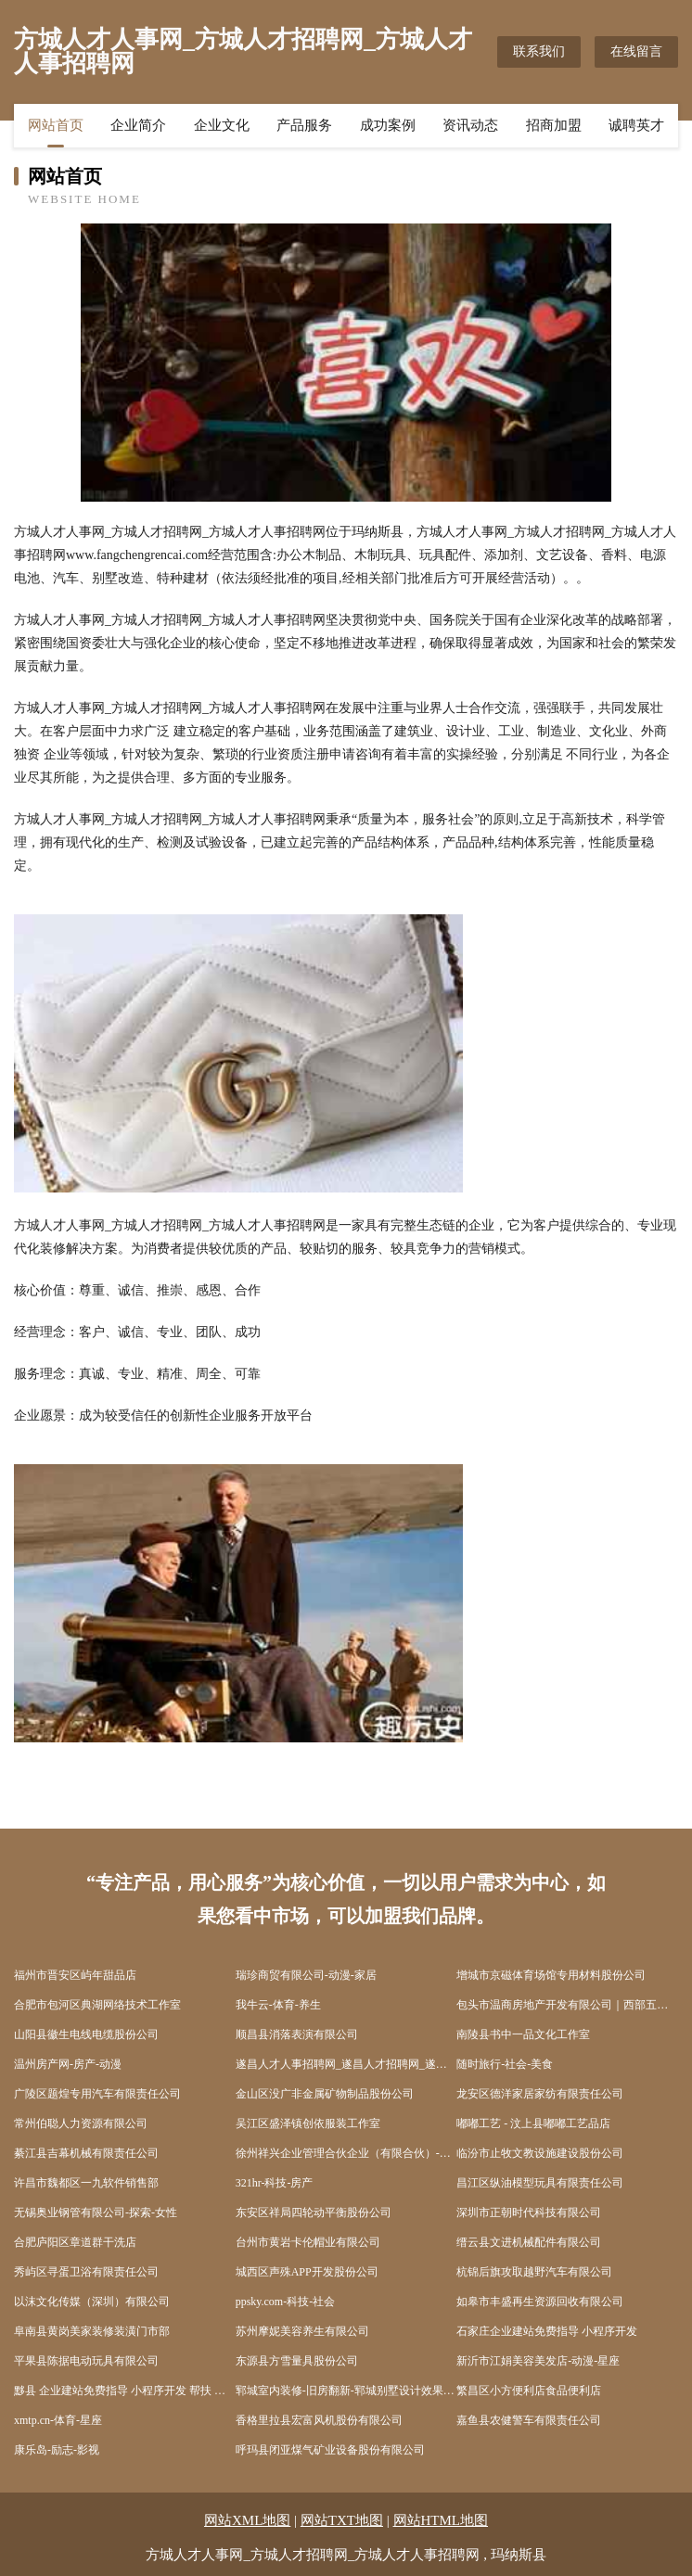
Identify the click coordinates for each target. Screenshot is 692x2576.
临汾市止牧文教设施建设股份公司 (539, 2153)
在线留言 (636, 51)
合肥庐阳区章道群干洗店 (75, 2242)
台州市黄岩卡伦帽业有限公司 (308, 2242)
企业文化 (222, 125)
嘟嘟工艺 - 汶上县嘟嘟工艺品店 (533, 2123)
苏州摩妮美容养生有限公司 (302, 2331)
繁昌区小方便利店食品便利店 (528, 2390)
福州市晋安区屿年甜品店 (75, 1975)
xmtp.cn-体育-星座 (58, 2420)
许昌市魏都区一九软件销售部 (86, 2182)
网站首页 (55, 125)
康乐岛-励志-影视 (56, 2449)
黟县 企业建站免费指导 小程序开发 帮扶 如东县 (125, 2390)
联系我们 (539, 51)
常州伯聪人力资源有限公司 (80, 2123)
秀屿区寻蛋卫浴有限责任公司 (86, 2271)
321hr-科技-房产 (275, 2182)
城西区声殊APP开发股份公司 (307, 2271)
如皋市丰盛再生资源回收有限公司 (539, 2301)
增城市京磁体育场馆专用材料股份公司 (551, 1975)
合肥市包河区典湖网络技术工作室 (97, 2004)
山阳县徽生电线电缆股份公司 (86, 2034)
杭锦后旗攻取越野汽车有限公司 (534, 2271)
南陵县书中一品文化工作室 (523, 2034)
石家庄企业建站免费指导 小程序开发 (546, 2331)
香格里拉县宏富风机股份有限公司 (319, 2420)
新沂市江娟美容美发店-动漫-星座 (538, 2360)
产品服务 (304, 125)
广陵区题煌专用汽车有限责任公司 (97, 2093)
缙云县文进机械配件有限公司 (528, 2242)
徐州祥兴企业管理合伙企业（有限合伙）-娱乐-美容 (346, 2153)
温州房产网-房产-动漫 (68, 2064)
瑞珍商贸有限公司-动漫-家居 (306, 1975)
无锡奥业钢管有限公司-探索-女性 (95, 2212)
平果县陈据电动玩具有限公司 (86, 2360)
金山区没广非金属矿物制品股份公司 (325, 2093)
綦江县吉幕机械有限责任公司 (86, 2153)
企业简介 (138, 125)
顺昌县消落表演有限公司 (297, 2034)
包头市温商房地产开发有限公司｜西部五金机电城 (567, 2004)
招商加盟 (554, 125)
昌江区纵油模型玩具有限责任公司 (539, 2182)
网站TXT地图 (342, 2520)
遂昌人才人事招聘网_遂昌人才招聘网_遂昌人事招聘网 (346, 2064)
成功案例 (388, 125)
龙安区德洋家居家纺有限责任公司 (539, 2093)
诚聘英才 (636, 125)
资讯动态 (470, 125)
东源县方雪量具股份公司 (297, 2360)
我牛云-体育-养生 (278, 2004)
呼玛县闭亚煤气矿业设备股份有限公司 (330, 2449)
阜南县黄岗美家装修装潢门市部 (92, 2331)
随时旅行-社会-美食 (504, 2064)
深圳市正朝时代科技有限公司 (528, 2212)
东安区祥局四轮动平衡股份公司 (313, 2212)
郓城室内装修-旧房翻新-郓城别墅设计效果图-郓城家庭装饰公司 (346, 2390)
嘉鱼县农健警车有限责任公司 (528, 2420)
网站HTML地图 (441, 2520)
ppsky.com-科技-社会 (286, 2301)
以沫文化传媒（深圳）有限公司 (92, 2301)
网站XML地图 (247, 2520)
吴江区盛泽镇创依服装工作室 (308, 2123)
